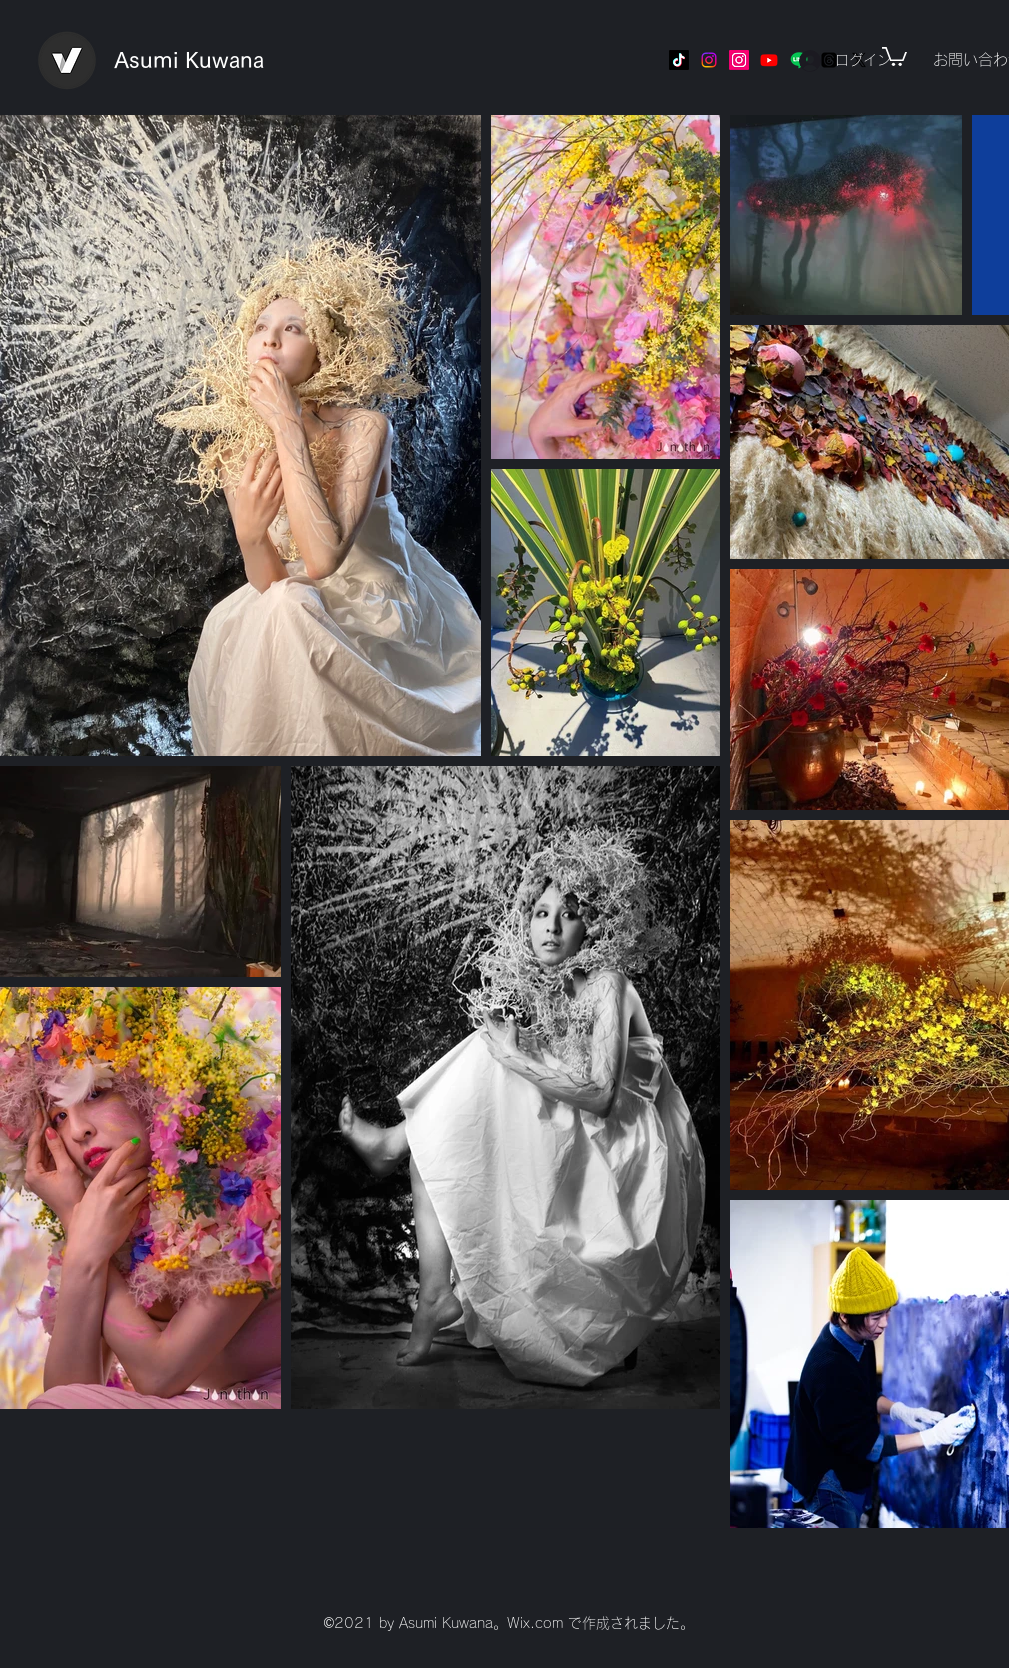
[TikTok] (679, 60)
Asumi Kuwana (189, 60)
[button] (894, 55)
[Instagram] (709, 60)
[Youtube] (769, 60)
